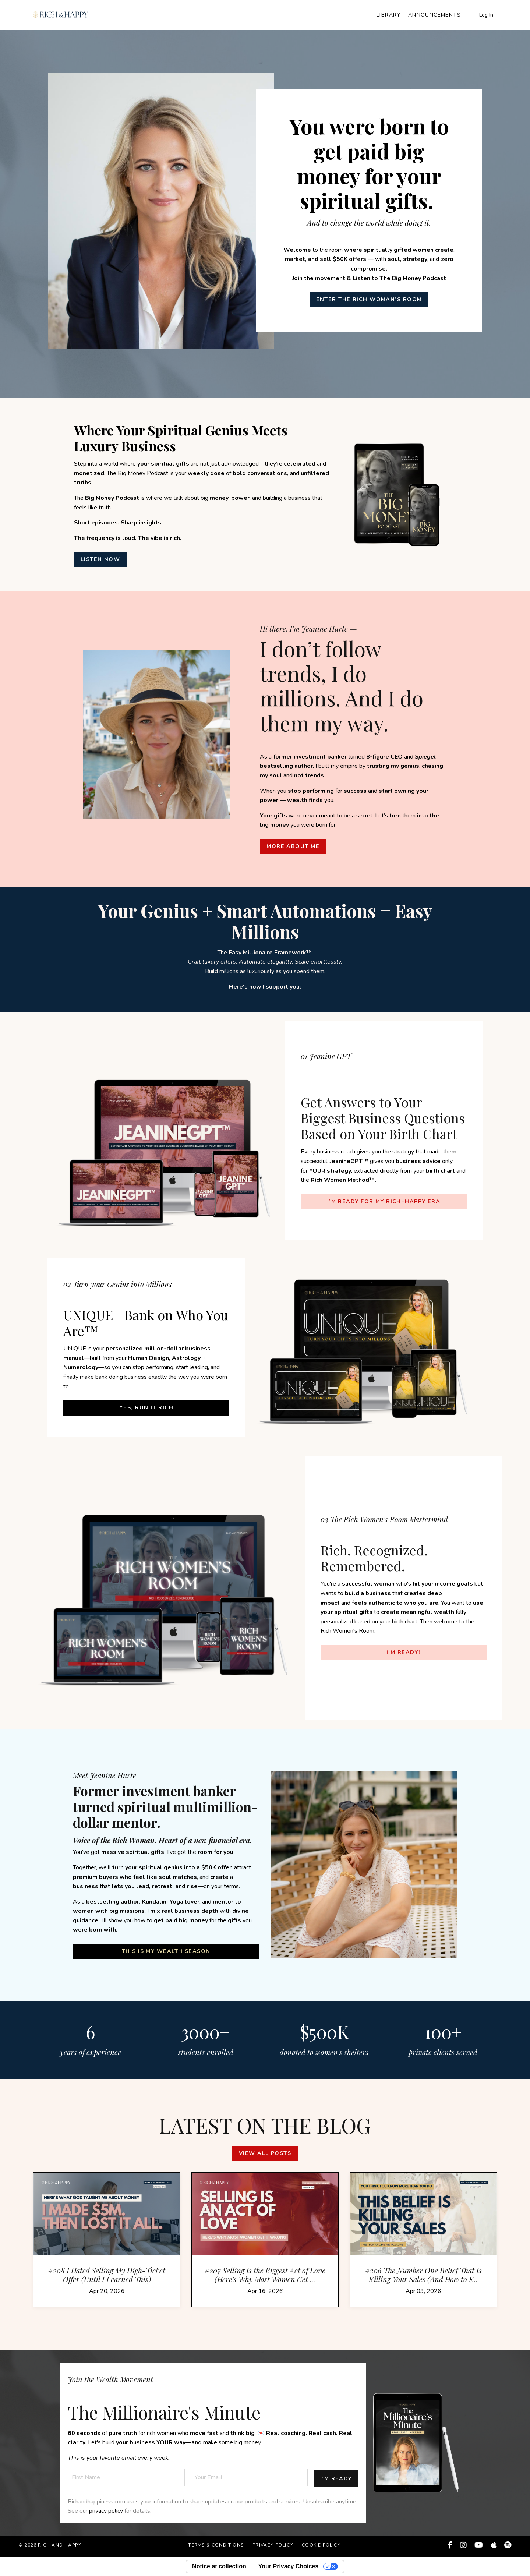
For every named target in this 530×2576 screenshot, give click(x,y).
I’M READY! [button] (403, 1651)
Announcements (434, 14)
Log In (486, 14)
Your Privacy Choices (288, 2566)
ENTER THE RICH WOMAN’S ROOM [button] (369, 299)
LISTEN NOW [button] (103, 559)
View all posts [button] (265, 2161)
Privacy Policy (272, 2548)
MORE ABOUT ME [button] (292, 846)
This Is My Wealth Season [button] (166, 1950)
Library (389, 14)
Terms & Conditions (216, 2548)
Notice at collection (219, 2566)
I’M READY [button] (336, 2479)
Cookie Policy (321, 2548)
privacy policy (106, 2514)
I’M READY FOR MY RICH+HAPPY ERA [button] (384, 1209)
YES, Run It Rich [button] (146, 1407)
